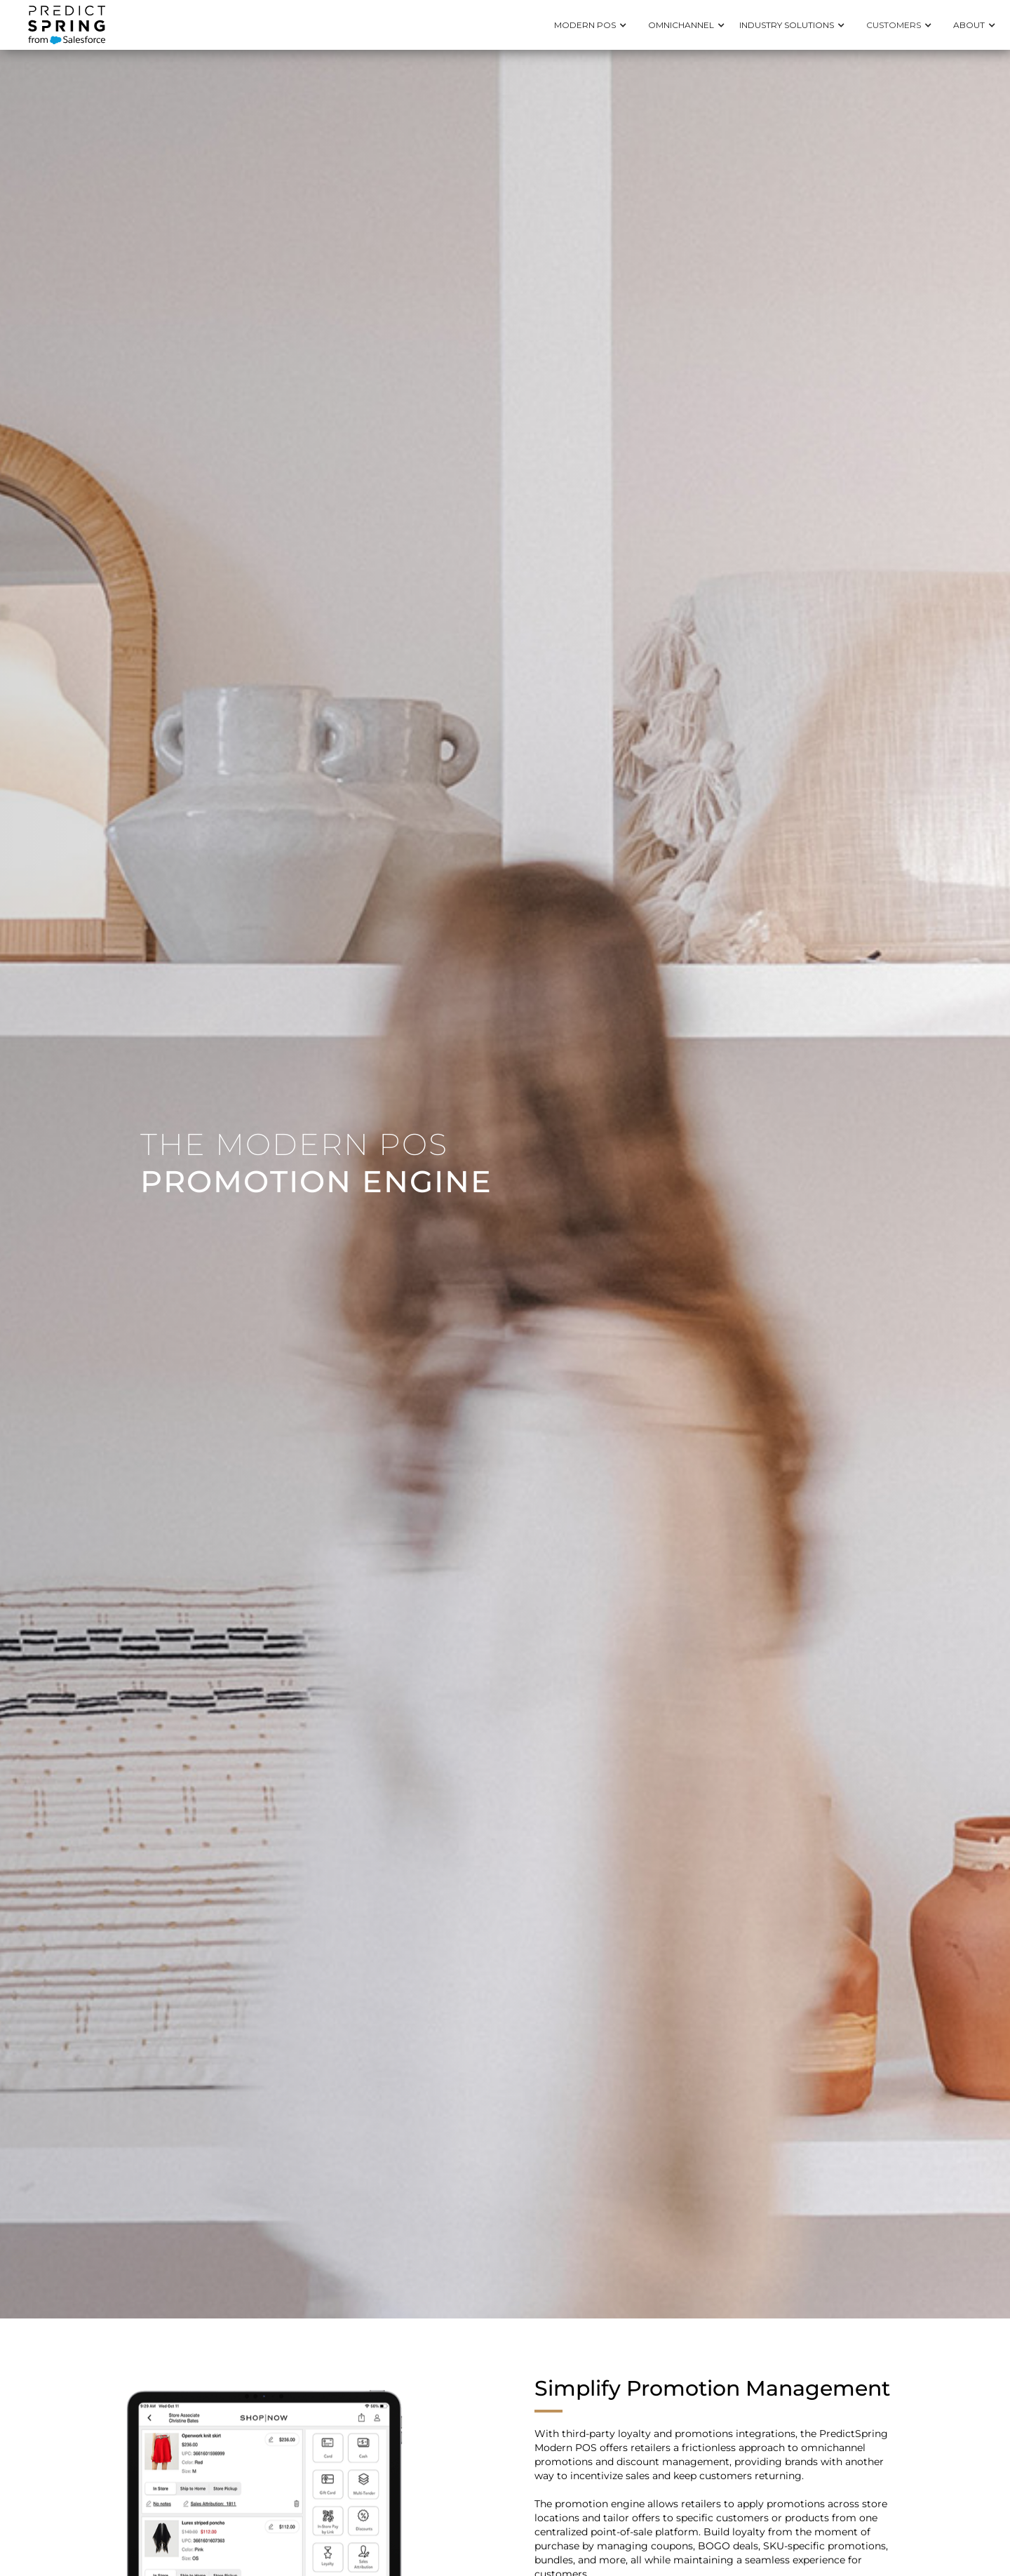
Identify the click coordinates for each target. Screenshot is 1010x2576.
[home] (66, 25)
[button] (594, 25)
